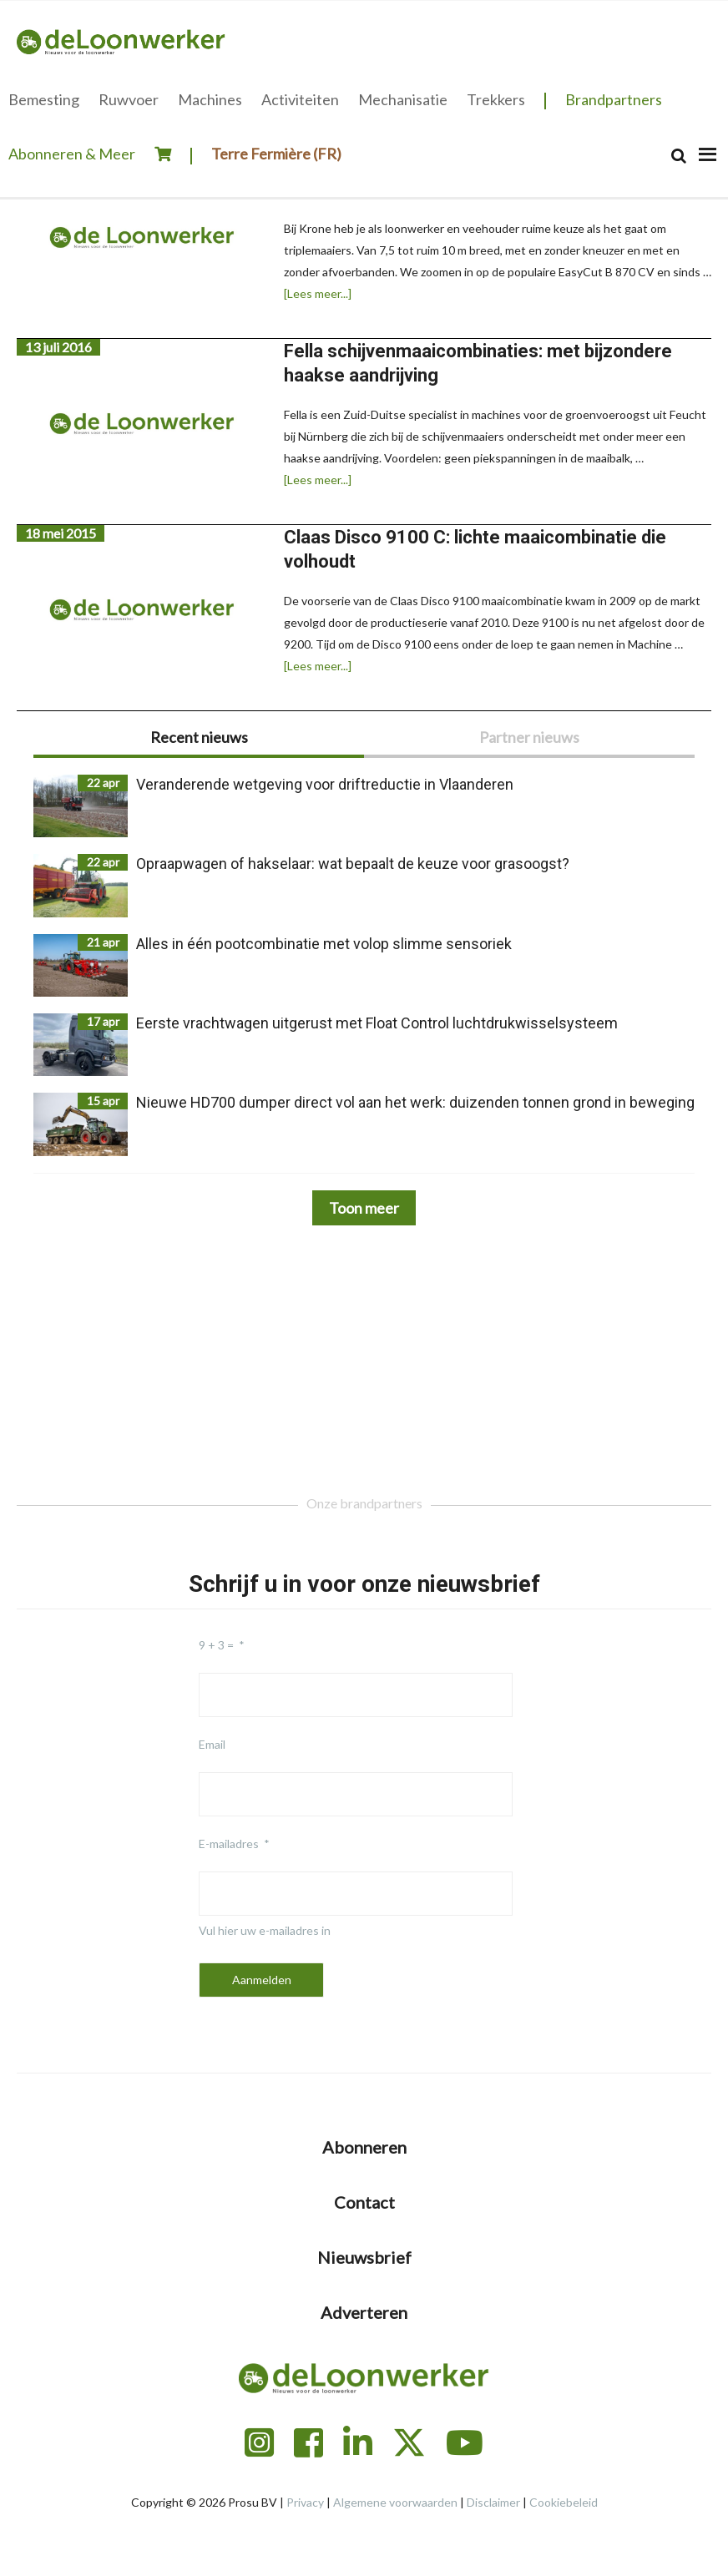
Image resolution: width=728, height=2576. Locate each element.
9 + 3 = (216, 1645)
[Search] (678, 155)
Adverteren (364, 2312)
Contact (364, 2202)
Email (212, 1744)
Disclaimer (493, 2502)
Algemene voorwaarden (395, 2502)
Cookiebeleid (563, 2502)
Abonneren (364, 2147)
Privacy (305, 2502)
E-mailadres (229, 1843)
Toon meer (364, 1208)
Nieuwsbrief (364, 2257)
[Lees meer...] (317, 294)
